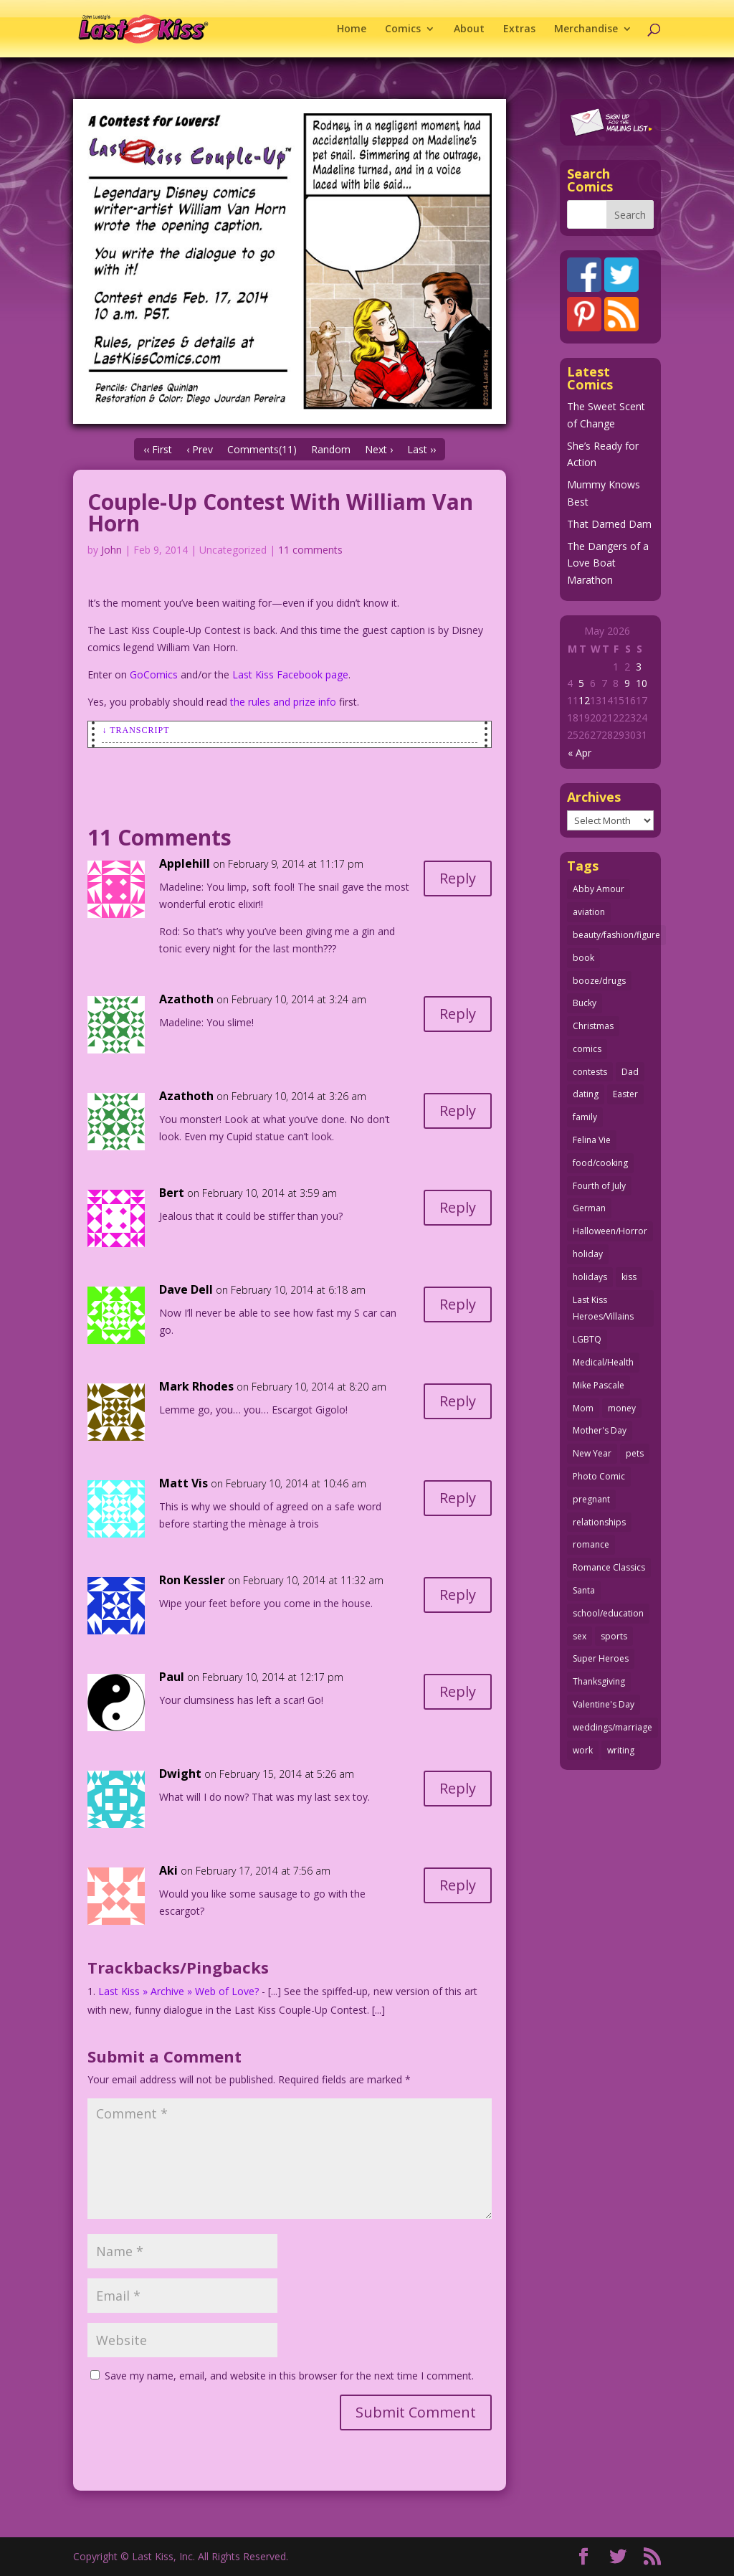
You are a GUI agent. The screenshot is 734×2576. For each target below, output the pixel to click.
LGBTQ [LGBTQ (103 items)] (587, 1339)
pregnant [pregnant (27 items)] (591, 1499)
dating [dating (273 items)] (586, 1094)
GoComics (154, 674)
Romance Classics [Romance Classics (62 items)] (609, 1567)
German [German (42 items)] (589, 1208)
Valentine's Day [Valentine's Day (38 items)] (603, 1704)
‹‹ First (157, 449)
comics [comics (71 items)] (587, 1049)
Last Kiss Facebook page (290, 674)
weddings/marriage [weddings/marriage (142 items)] (612, 1727)
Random (331, 449)
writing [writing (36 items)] (620, 1750)
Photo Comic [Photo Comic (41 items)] (599, 1476)
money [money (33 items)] (622, 1408)
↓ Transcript (135, 730)
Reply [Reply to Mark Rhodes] (457, 1401)
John (111, 550)
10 (641, 683)
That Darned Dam (609, 524)
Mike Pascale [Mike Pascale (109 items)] (598, 1385)
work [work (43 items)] (583, 1750)
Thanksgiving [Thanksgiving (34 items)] (599, 1681)
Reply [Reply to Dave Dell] (457, 1304)
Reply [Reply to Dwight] (457, 1788)
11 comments (310, 550)
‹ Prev (199, 449)
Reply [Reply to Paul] (457, 1691)
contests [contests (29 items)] (590, 1072)
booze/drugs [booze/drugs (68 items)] (599, 981)
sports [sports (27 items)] (614, 1636)
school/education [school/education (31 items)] (608, 1613)
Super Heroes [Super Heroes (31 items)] (601, 1658)
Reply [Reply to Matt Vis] (457, 1497)
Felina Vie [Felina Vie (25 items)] (592, 1140)
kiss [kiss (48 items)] (629, 1277)
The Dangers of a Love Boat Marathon (608, 563)
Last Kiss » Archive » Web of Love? (178, 1991)
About (469, 29)
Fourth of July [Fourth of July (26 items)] (599, 1186)
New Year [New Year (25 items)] (592, 1453)
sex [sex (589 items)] (579, 1636)
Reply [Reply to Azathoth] (457, 1013)
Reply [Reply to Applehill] (457, 878)
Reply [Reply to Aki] (457, 1885)
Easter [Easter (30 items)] (625, 1094)
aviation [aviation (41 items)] (589, 912)
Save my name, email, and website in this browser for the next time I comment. (289, 2375)
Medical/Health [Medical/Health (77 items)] (603, 1362)
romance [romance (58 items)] (591, 1544)
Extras (519, 29)
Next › (379, 449)
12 (584, 700)
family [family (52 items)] (585, 1117)
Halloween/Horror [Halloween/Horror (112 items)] (610, 1231)
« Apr (579, 752)
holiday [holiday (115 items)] (588, 1254)
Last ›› (421, 449)
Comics (403, 29)
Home (351, 29)
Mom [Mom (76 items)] (583, 1408)
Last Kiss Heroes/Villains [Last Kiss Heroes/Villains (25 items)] (603, 1308)
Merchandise (586, 29)
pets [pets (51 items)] (635, 1453)
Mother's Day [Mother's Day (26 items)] (599, 1430)
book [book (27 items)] (583, 958)
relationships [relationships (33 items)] (599, 1522)
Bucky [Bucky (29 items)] (584, 1003)
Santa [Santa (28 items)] (584, 1590)
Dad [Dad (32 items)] (630, 1072)
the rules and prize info (283, 702)
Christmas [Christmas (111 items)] (593, 1026)
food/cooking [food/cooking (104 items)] (600, 1163)
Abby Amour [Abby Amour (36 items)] (598, 889)
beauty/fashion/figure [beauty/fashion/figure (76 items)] (616, 935)
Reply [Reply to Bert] (457, 1207)
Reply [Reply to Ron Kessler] (457, 1594)
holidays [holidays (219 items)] (590, 1277)
